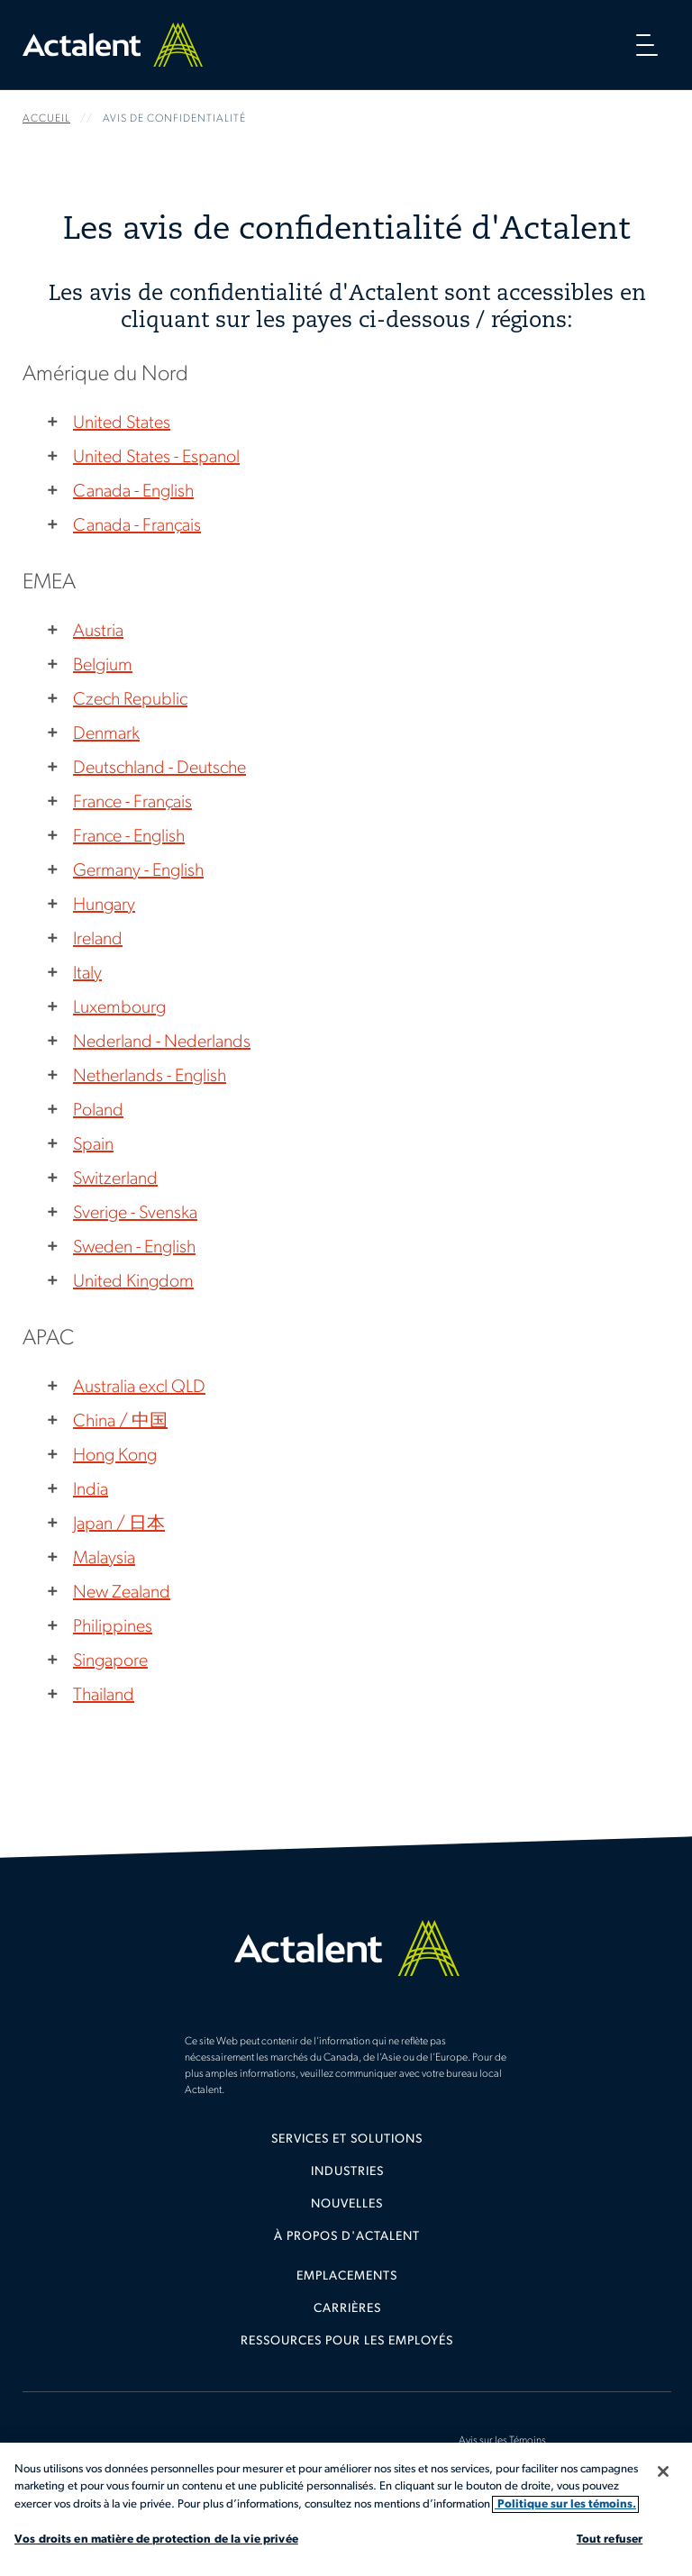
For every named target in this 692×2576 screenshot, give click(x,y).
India (90, 1490)
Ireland (98, 940)
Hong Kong (115, 1456)
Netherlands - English (149, 1077)
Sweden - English (134, 1248)
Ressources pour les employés (347, 2341)
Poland (98, 1111)
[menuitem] (347, 2146)
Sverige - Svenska (135, 1214)
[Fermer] (663, 2471)
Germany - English (138, 871)
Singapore (110, 1661)
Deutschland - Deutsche (159, 769)
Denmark (106, 734)
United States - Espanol (156, 458)
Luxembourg (119, 1008)
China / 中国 (120, 1422)
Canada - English (133, 492)
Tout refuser (610, 2539)
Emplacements (346, 2276)
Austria (98, 632)
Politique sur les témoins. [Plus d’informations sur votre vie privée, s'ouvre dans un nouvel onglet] (565, 2504)
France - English (129, 837)
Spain (93, 1145)
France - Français (132, 803)
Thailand (103, 1696)
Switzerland (115, 1179)
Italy (87, 974)
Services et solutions (347, 2139)
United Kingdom (133, 1282)
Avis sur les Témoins (502, 2440)
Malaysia (104, 1559)
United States (121, 423)
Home (113, 45)
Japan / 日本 (119, 1525)
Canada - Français (137, 526)
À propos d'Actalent (347, 2237)
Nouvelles (347, 2204)
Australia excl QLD (139, 1388)
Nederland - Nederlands (161, 1042)
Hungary (104, 906)
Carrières (347, 2309)
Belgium (102, 666)
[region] (346, 2509)
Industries (347, 2172)
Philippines (112, 1627)
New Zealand (121, 1593)
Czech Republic (130, 700)
